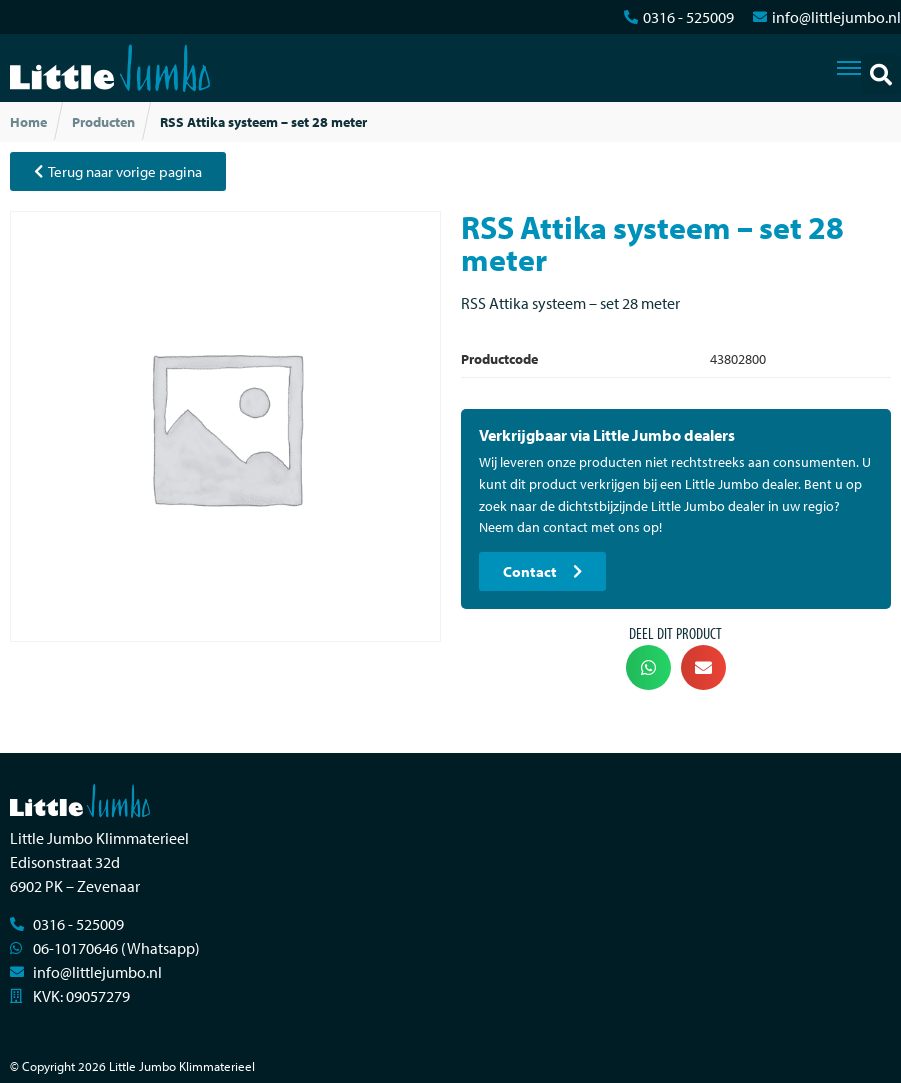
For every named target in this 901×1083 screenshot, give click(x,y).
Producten (103, 122)
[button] (881, 75)
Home (28, 122)
